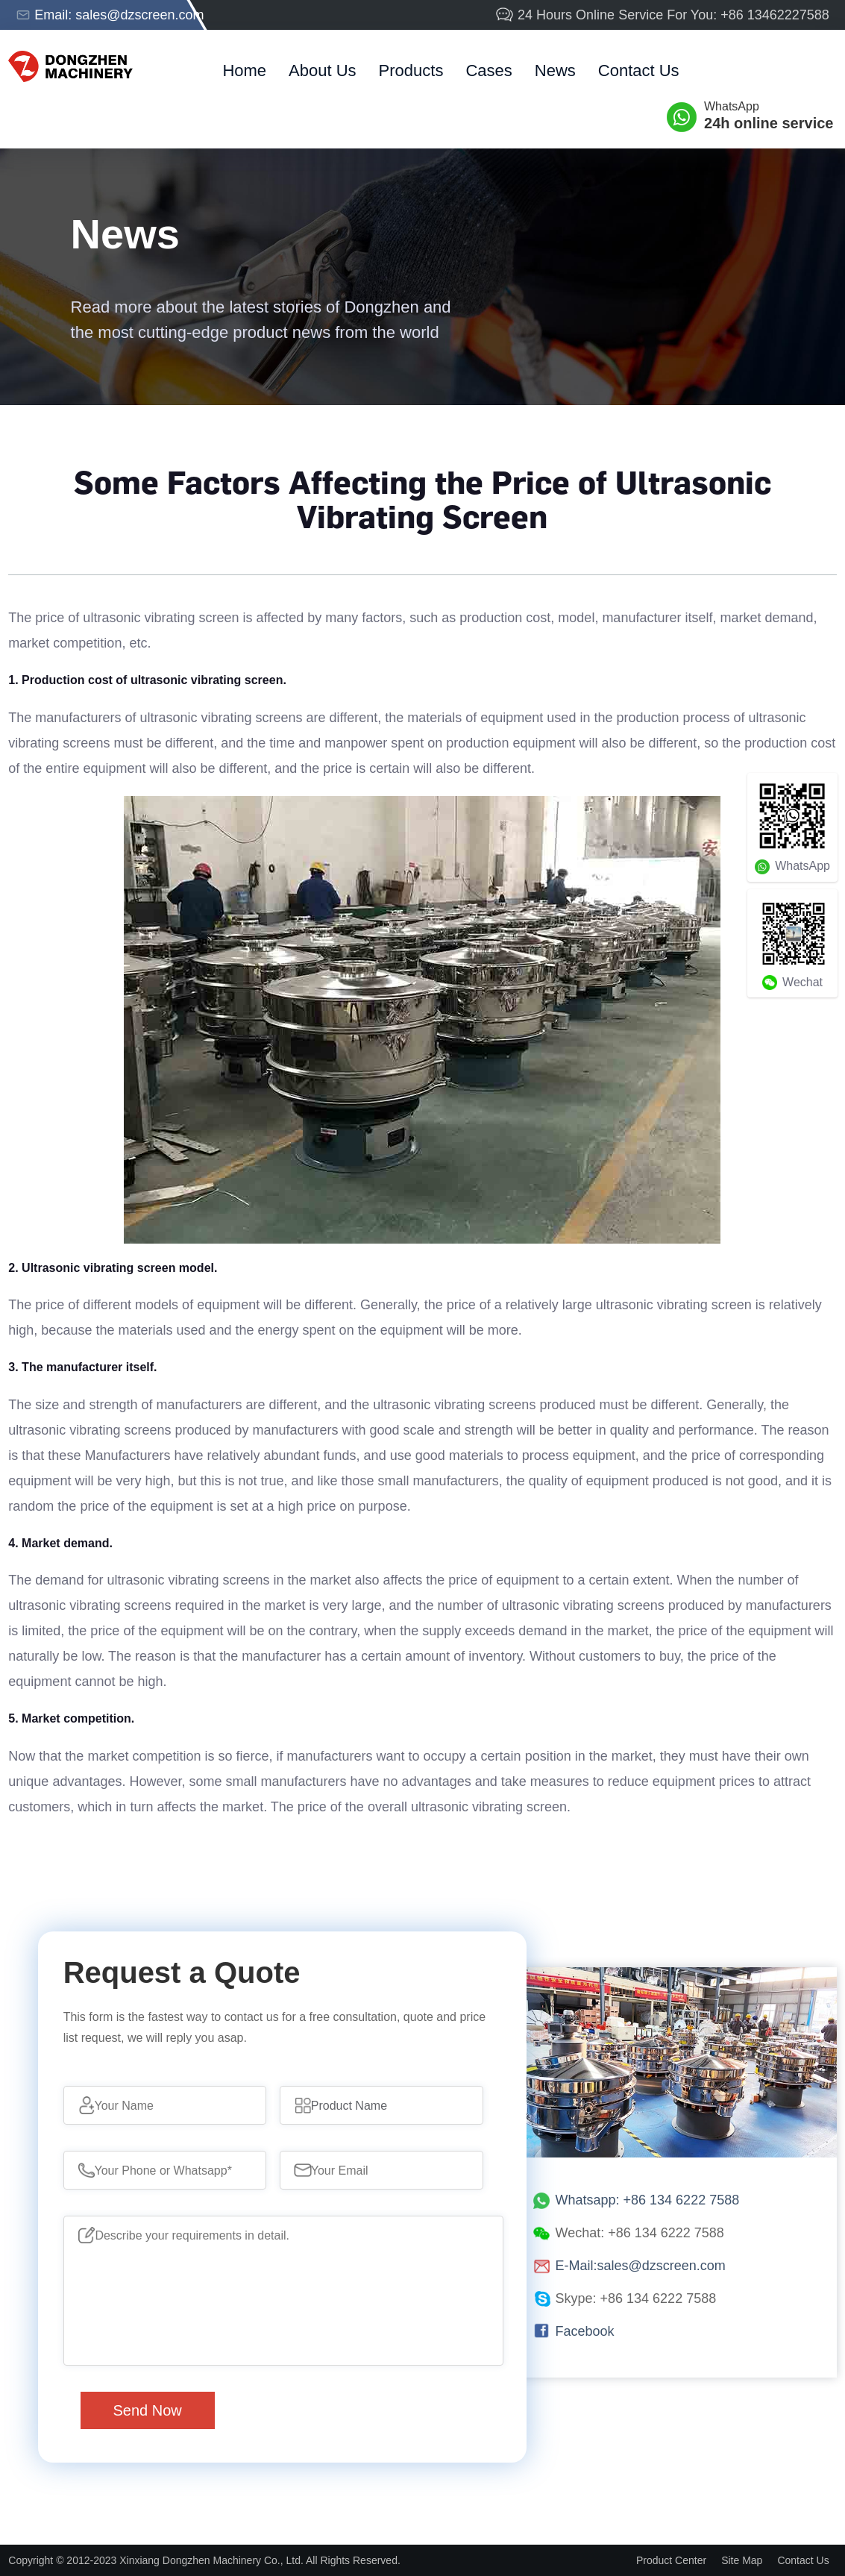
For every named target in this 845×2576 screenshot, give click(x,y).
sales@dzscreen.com (139, 14)
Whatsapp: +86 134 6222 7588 (648, 2200)
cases (488, 70)
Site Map (741, 2560)
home (244, 70)
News (555, 70)
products (411, 70)
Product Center (671, 2560)
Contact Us (638, 70)
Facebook (585, 2331)
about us (322, 70)
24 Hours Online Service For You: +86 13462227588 (662, 14)
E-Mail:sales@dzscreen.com (641, 2265)
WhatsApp (770, 115)
